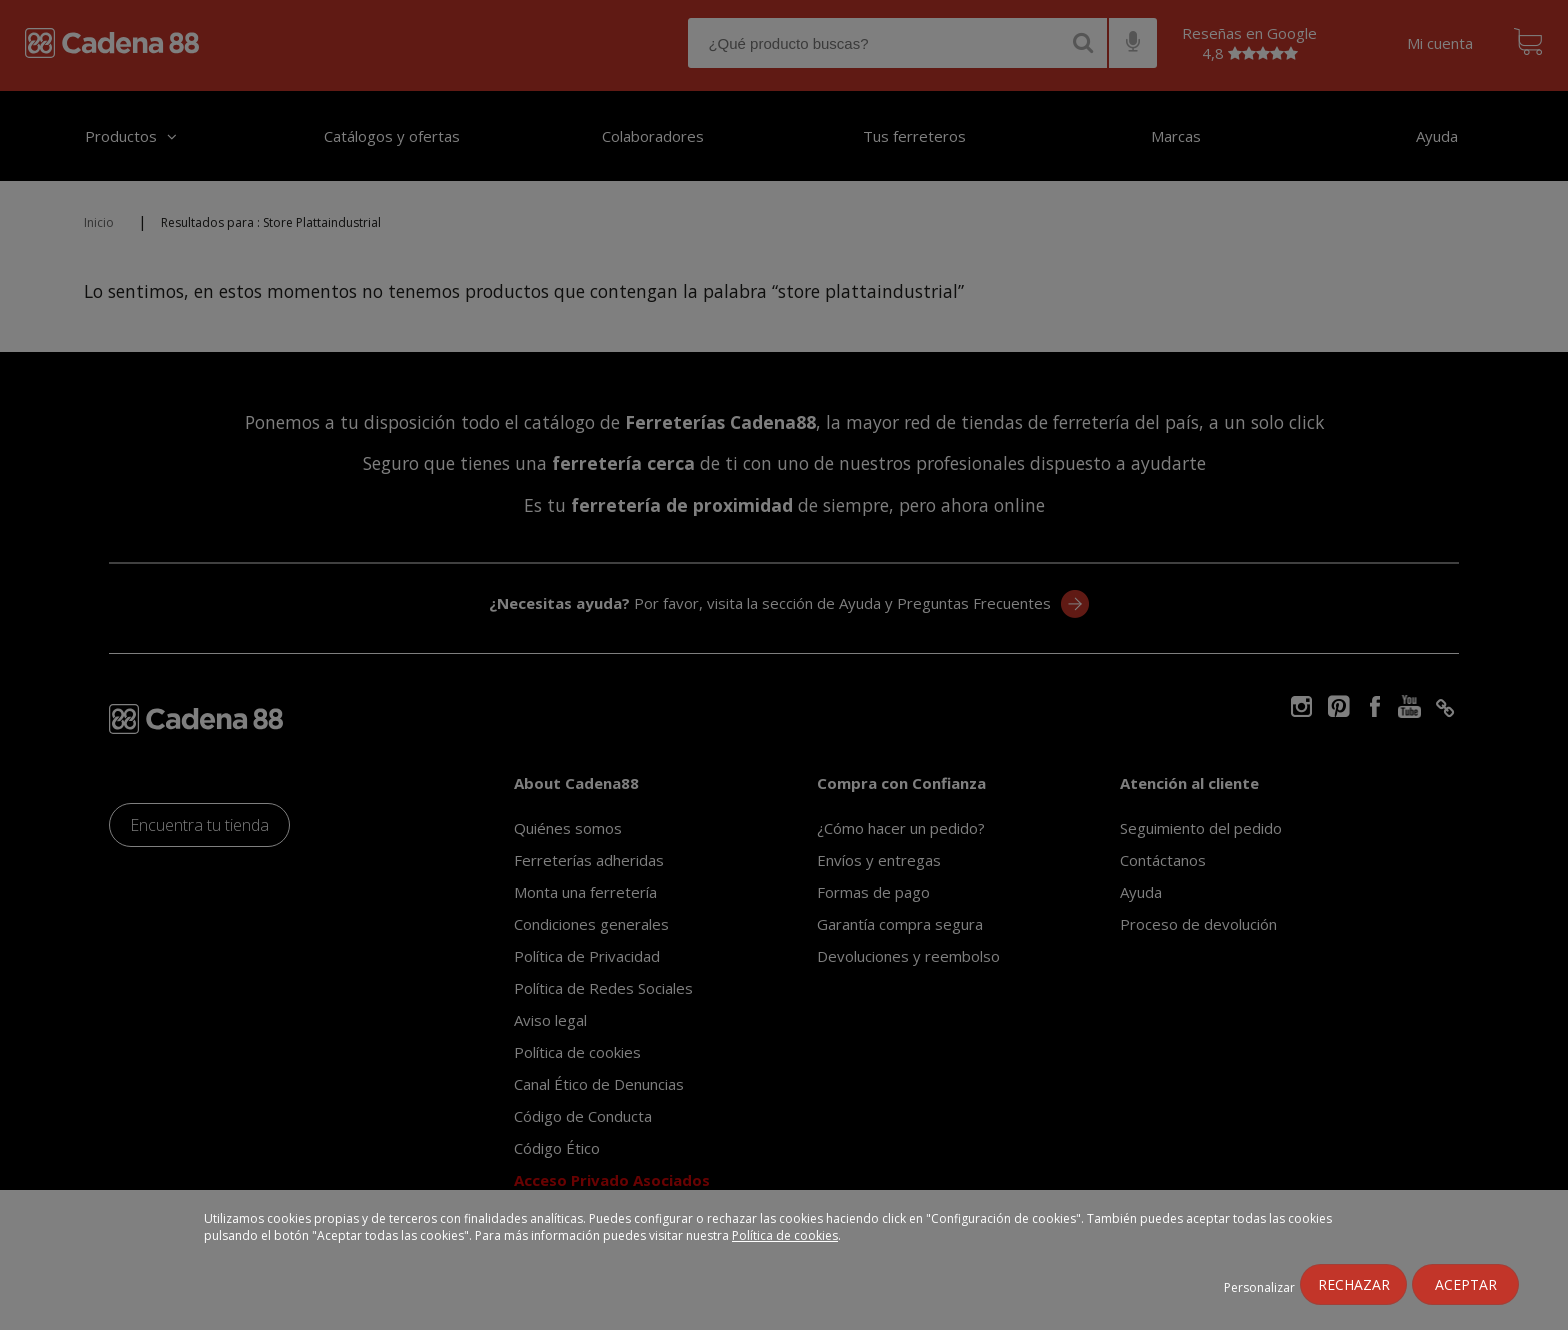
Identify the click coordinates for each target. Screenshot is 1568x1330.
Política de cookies (785, 1235)
